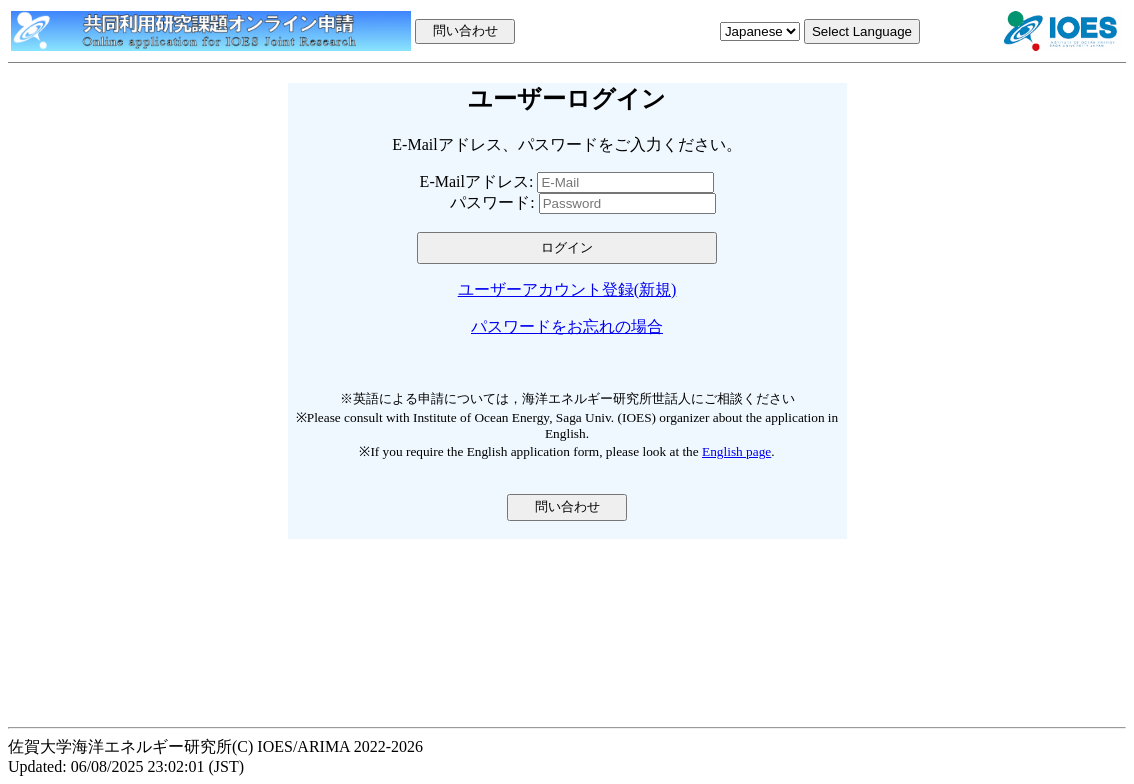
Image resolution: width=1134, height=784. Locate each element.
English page (736, 451)
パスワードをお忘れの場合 (567, 326)
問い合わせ (567, 506)
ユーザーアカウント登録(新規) (567, 289)
